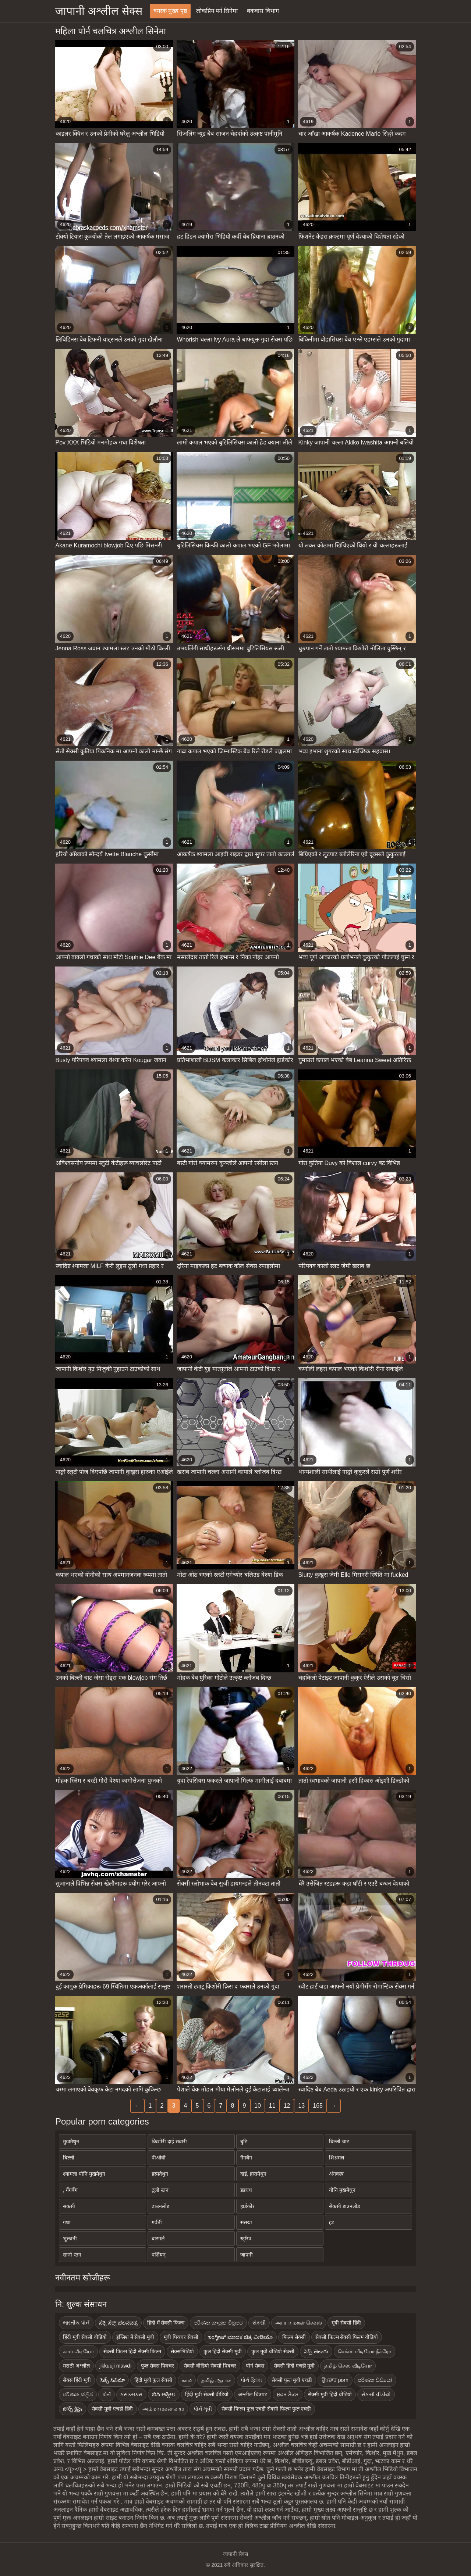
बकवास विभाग (263, 11)
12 (287, 2105)
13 (301, 2105)
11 (272, 2105)
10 (257, 2105)
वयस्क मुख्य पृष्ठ (170, 11)
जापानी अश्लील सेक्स (98, 11)
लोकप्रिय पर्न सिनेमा (217, 11)
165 (318, 2105)
